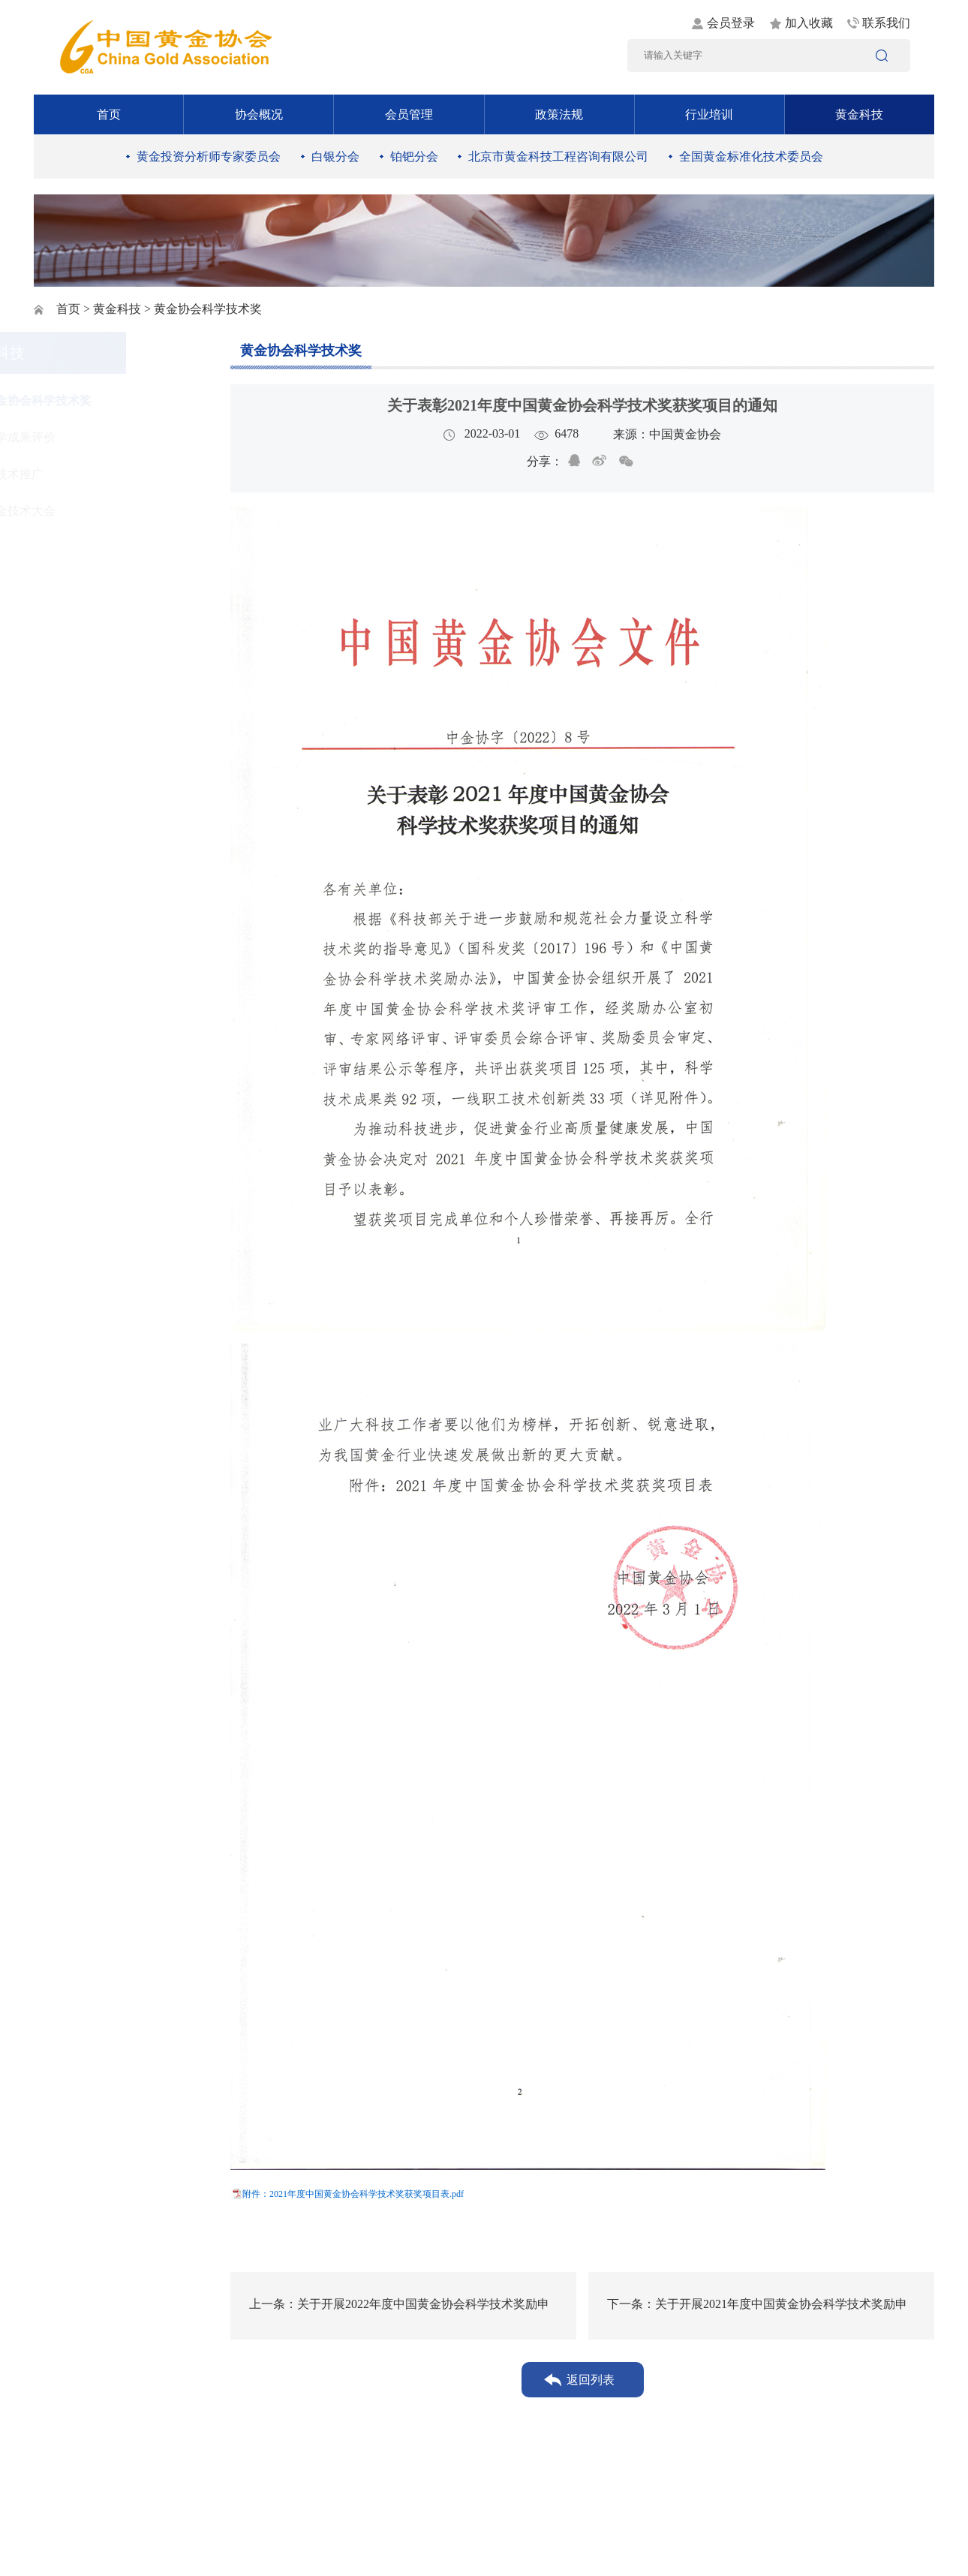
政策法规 (559, 114)
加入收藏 (809, 23)
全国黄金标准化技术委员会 (751, 156)
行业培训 (709, 114)
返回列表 (591, 2379)
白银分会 (335, 156)
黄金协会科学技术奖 (118, 400)
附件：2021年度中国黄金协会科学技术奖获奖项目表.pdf (353, 2194)
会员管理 (409, 114)
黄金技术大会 (100, 510)
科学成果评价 (100, 437)
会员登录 (731, 23)
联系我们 (886, 23)
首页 (109, 114)
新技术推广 (94, 474)
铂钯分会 (414, 156)
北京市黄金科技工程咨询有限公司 (558, 156)
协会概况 (259, 114)
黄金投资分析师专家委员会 (209, 156)
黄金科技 (859, 114)
